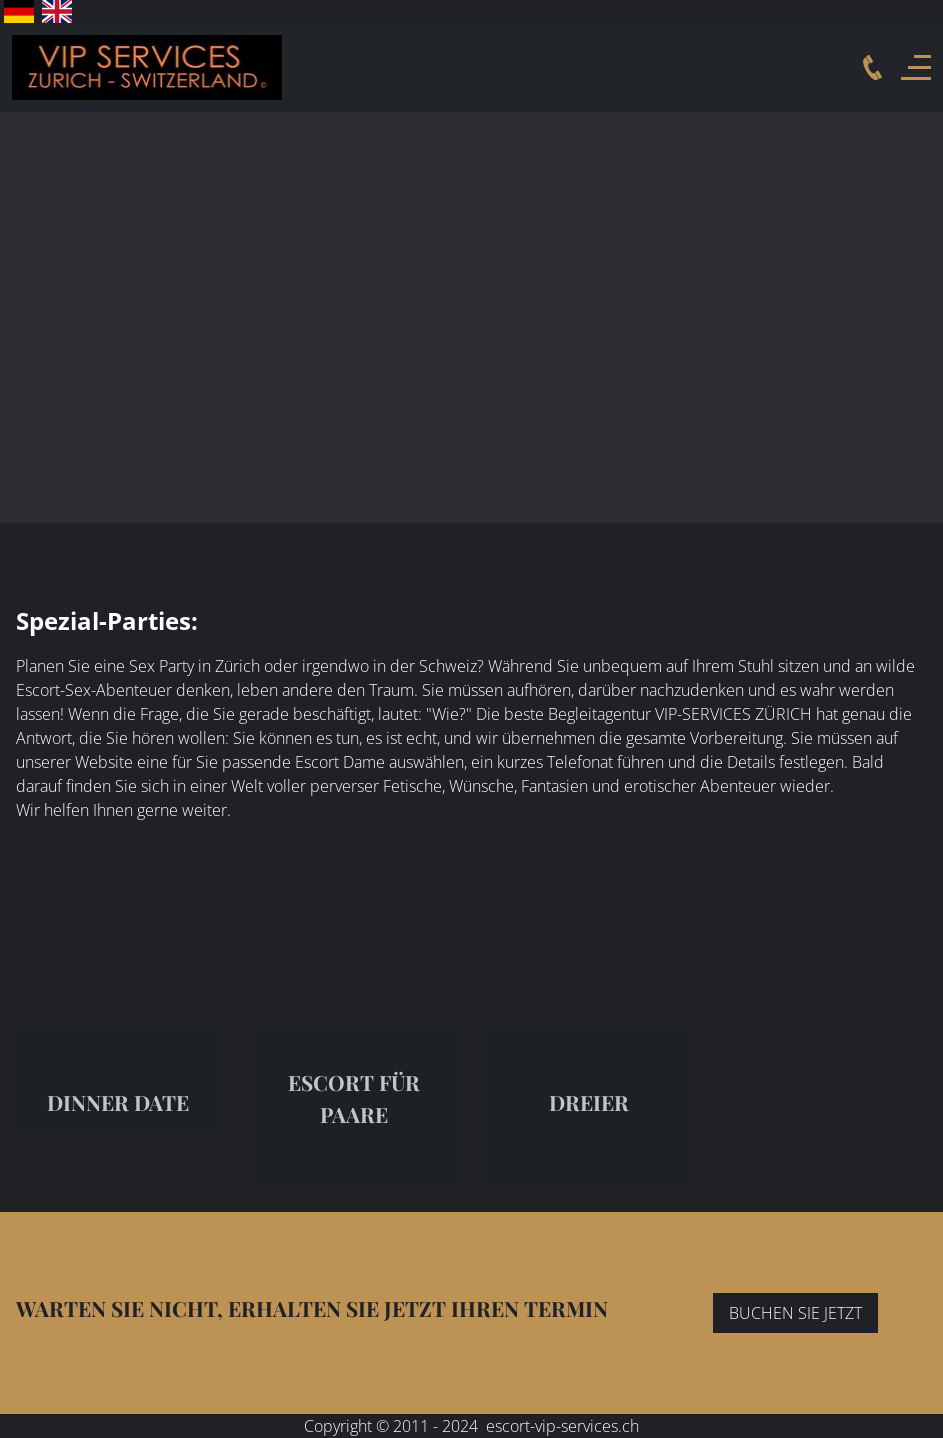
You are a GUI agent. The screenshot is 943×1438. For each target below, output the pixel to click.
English (57, 11)
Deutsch (19, 11)
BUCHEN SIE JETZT (795, 1313)
